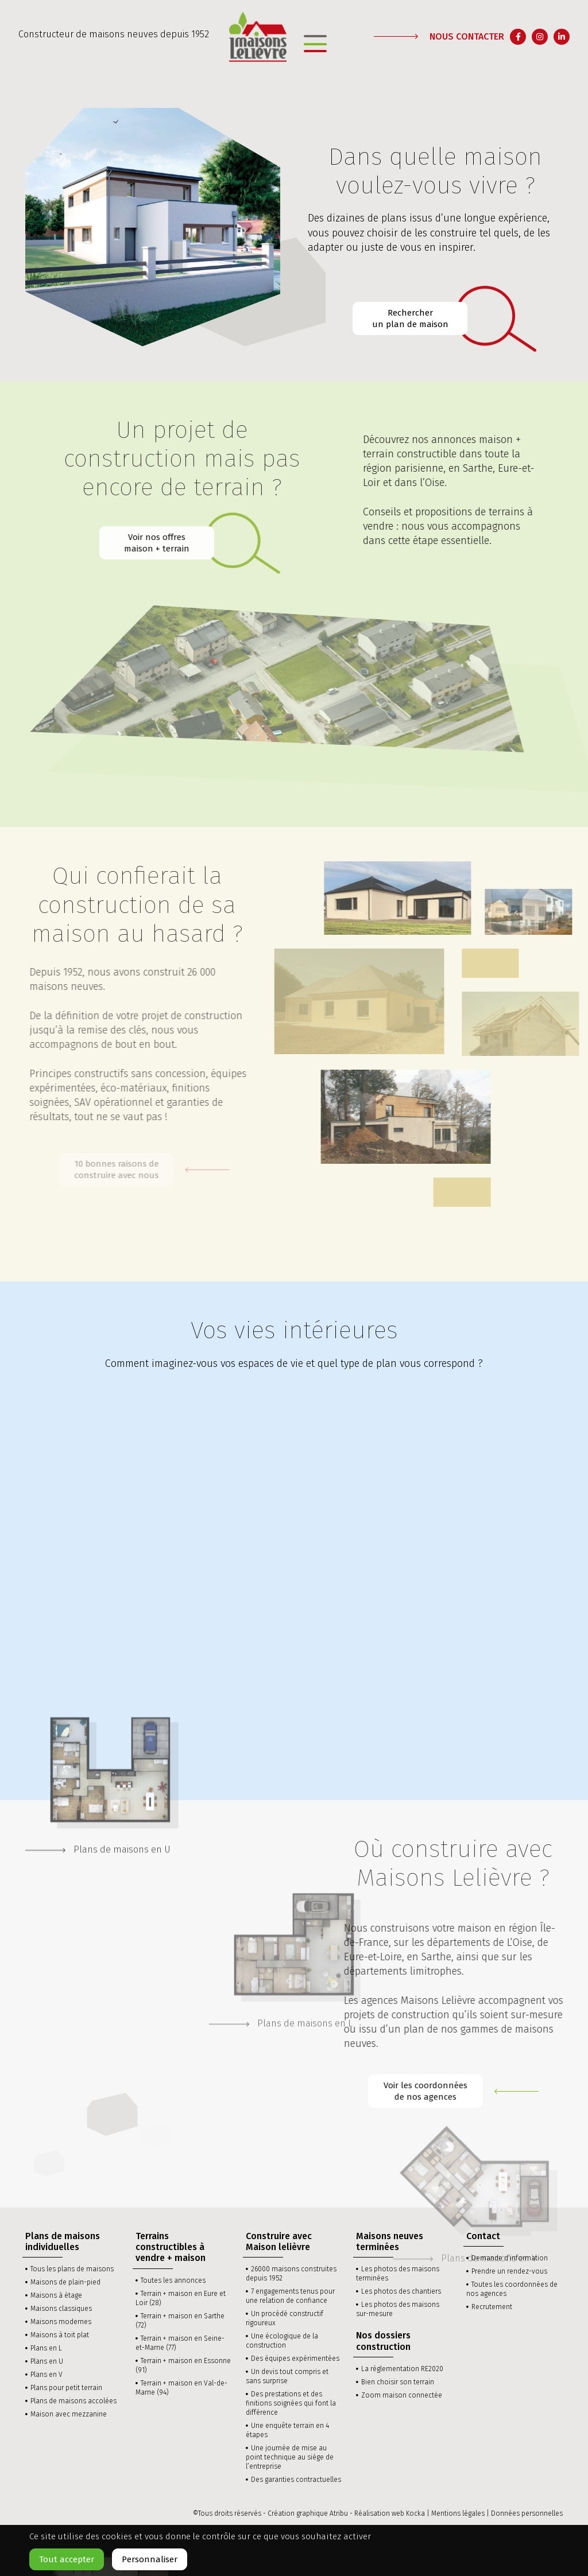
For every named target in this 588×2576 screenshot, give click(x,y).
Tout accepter (66, 2559)
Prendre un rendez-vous (509, 2271)
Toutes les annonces (173, 2280)
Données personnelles (527, 2513)
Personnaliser (149, 2559)
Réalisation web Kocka (389, 2513)
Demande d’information (509, 2258)
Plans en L (46, 2348)
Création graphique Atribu (308, 2513)
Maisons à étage (56, 2295)
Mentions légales (458, 2513)
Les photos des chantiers (401, 2291)
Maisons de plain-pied (65, 2282)
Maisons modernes (60, 2322)
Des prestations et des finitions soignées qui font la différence (291, 2403)
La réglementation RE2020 (402, 2369)
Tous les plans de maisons (72, 2269)
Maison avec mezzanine (68, 2414)
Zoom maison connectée (401, 2395)
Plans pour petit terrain (66, 2388)
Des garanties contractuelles (296, 2480)
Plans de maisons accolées (73, 2401)
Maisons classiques (61, 2309)
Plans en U (46, 2361)
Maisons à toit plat (59, 2335)
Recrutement (491, 2307)
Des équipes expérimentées (295, 2358)
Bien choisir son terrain (397, 2382)
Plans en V (46, 2375)
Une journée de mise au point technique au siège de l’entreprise (290, 2457)
